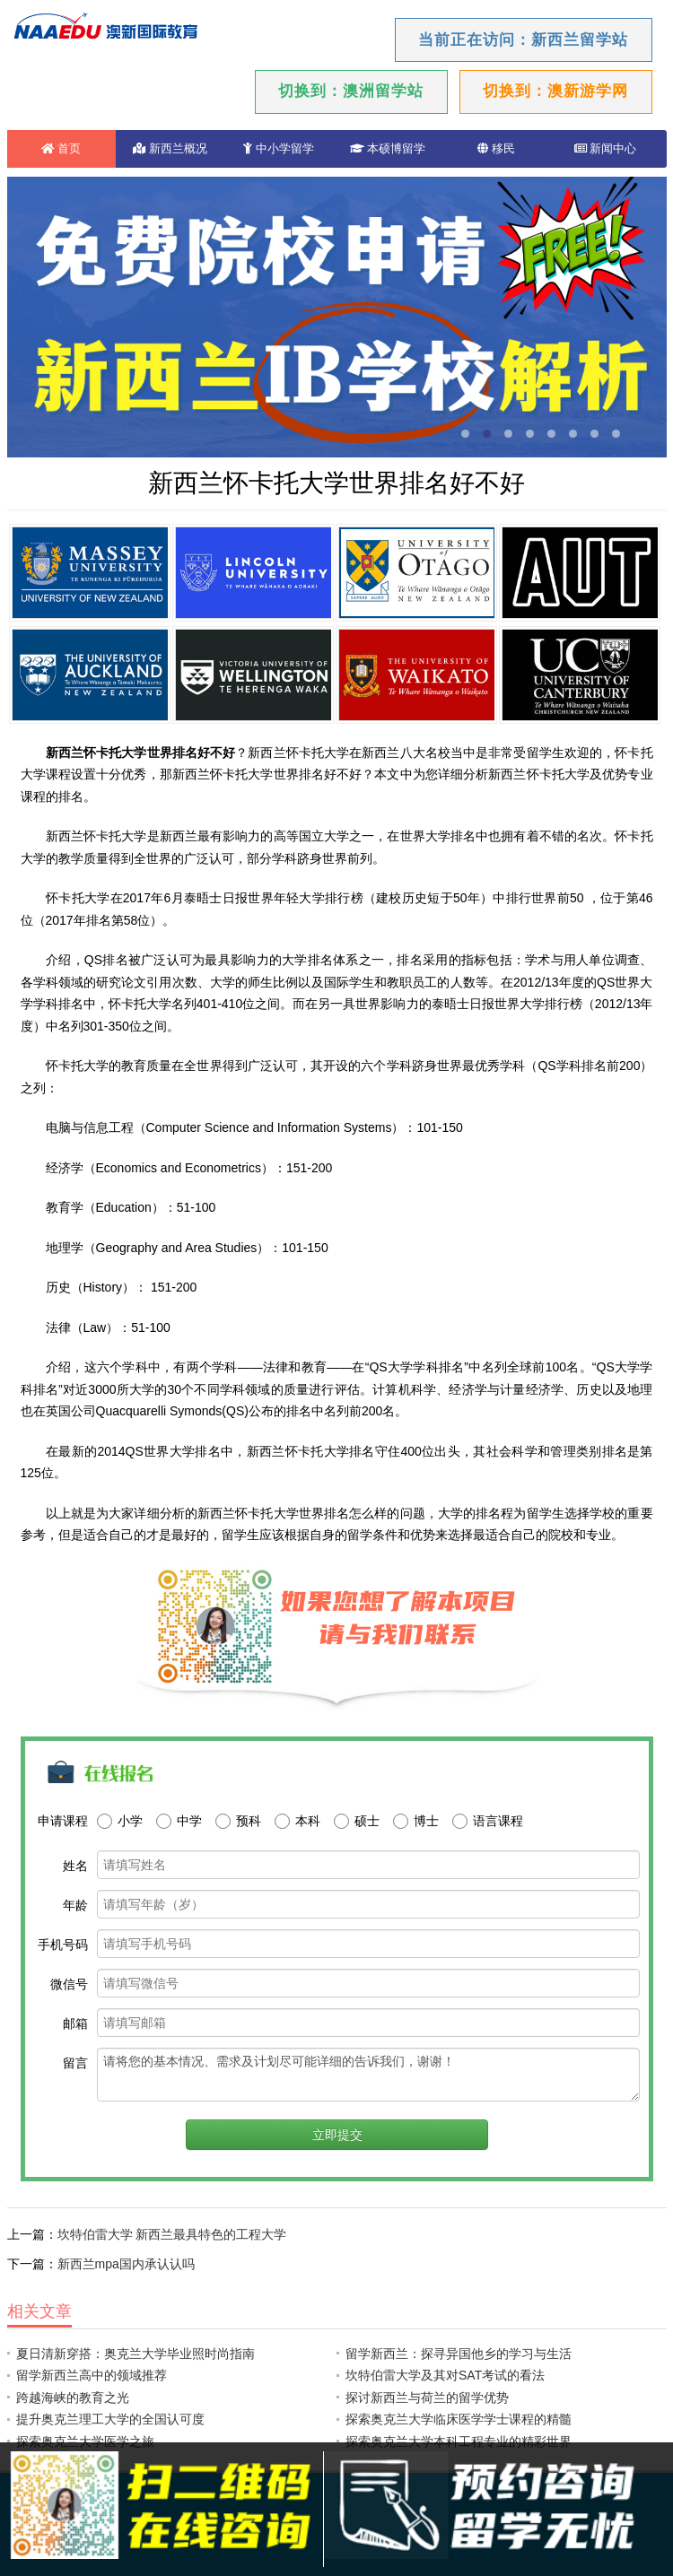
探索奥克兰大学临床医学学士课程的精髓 (458, 2419)
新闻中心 (605, 148)
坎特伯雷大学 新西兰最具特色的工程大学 (172, 2234)
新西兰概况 (170, 148)
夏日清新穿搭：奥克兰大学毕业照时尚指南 (135, 2353)
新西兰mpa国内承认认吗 (126, 2264)
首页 (61, 148)
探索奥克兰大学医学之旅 (85, 2441)
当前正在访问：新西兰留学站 (523, 39)
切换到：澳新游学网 (555, 91)
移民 (496, 148)
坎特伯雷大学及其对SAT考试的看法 (445, 2375)
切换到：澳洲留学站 (351, 91)
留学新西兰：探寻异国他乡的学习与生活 (458, 2353)
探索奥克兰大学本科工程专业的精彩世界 (458, 2441)
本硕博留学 (388, 148)
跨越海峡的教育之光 (72, 2397)
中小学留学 (278, 148)
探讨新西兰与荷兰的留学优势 (427, 2397)
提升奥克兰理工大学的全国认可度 (110, 2419)
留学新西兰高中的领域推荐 (91, 2375)
